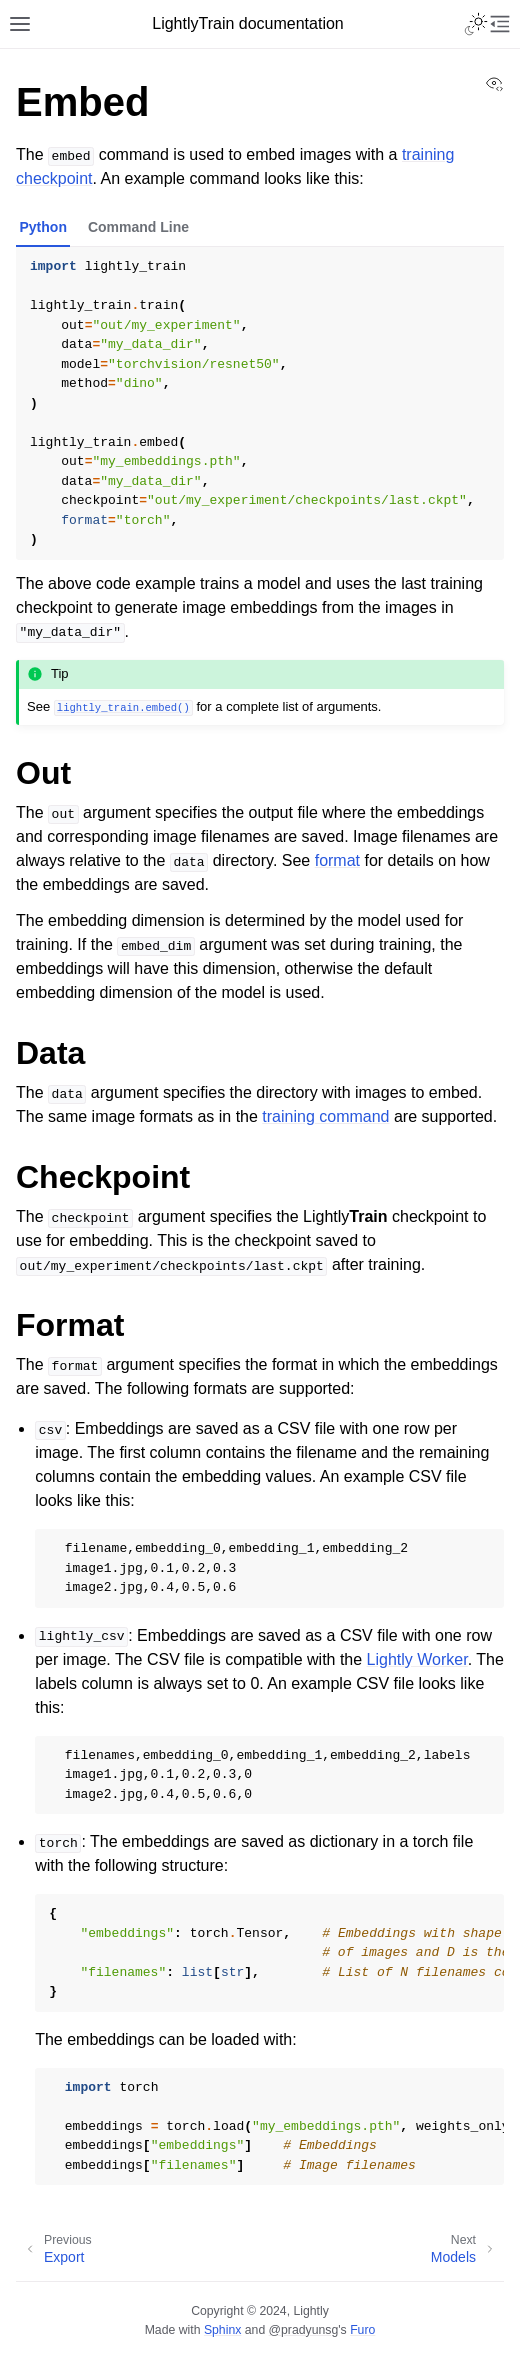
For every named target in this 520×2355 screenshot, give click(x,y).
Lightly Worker (417, 1659)
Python (43, 227)
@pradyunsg (304, 2330)
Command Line (138, 227)
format (337, 860)
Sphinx (222, 2330)
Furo (362, 2330)
